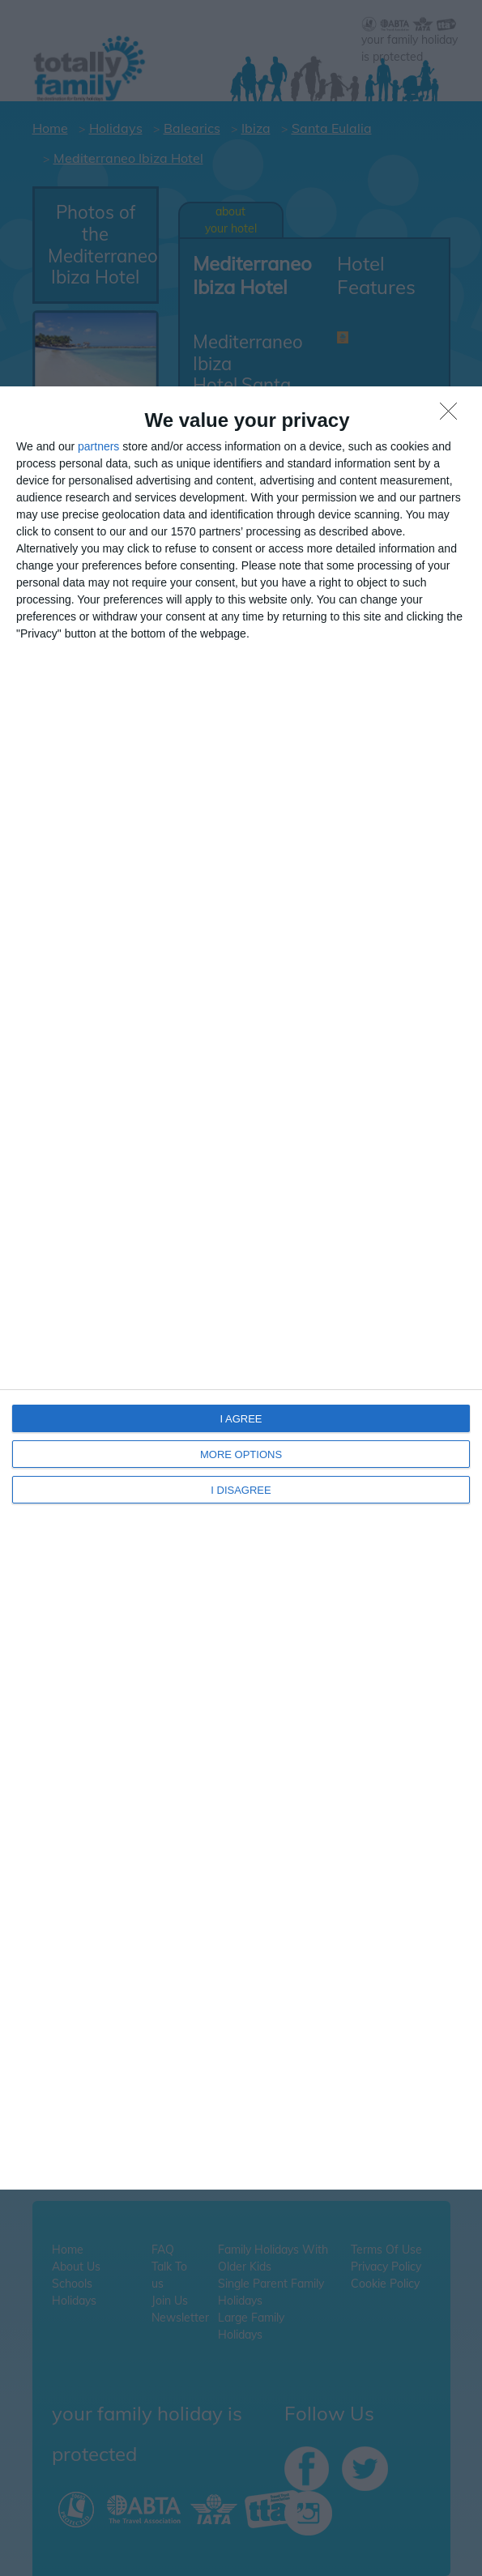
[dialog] (241, 1288)
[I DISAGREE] (453, 416)
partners (98, 446)
